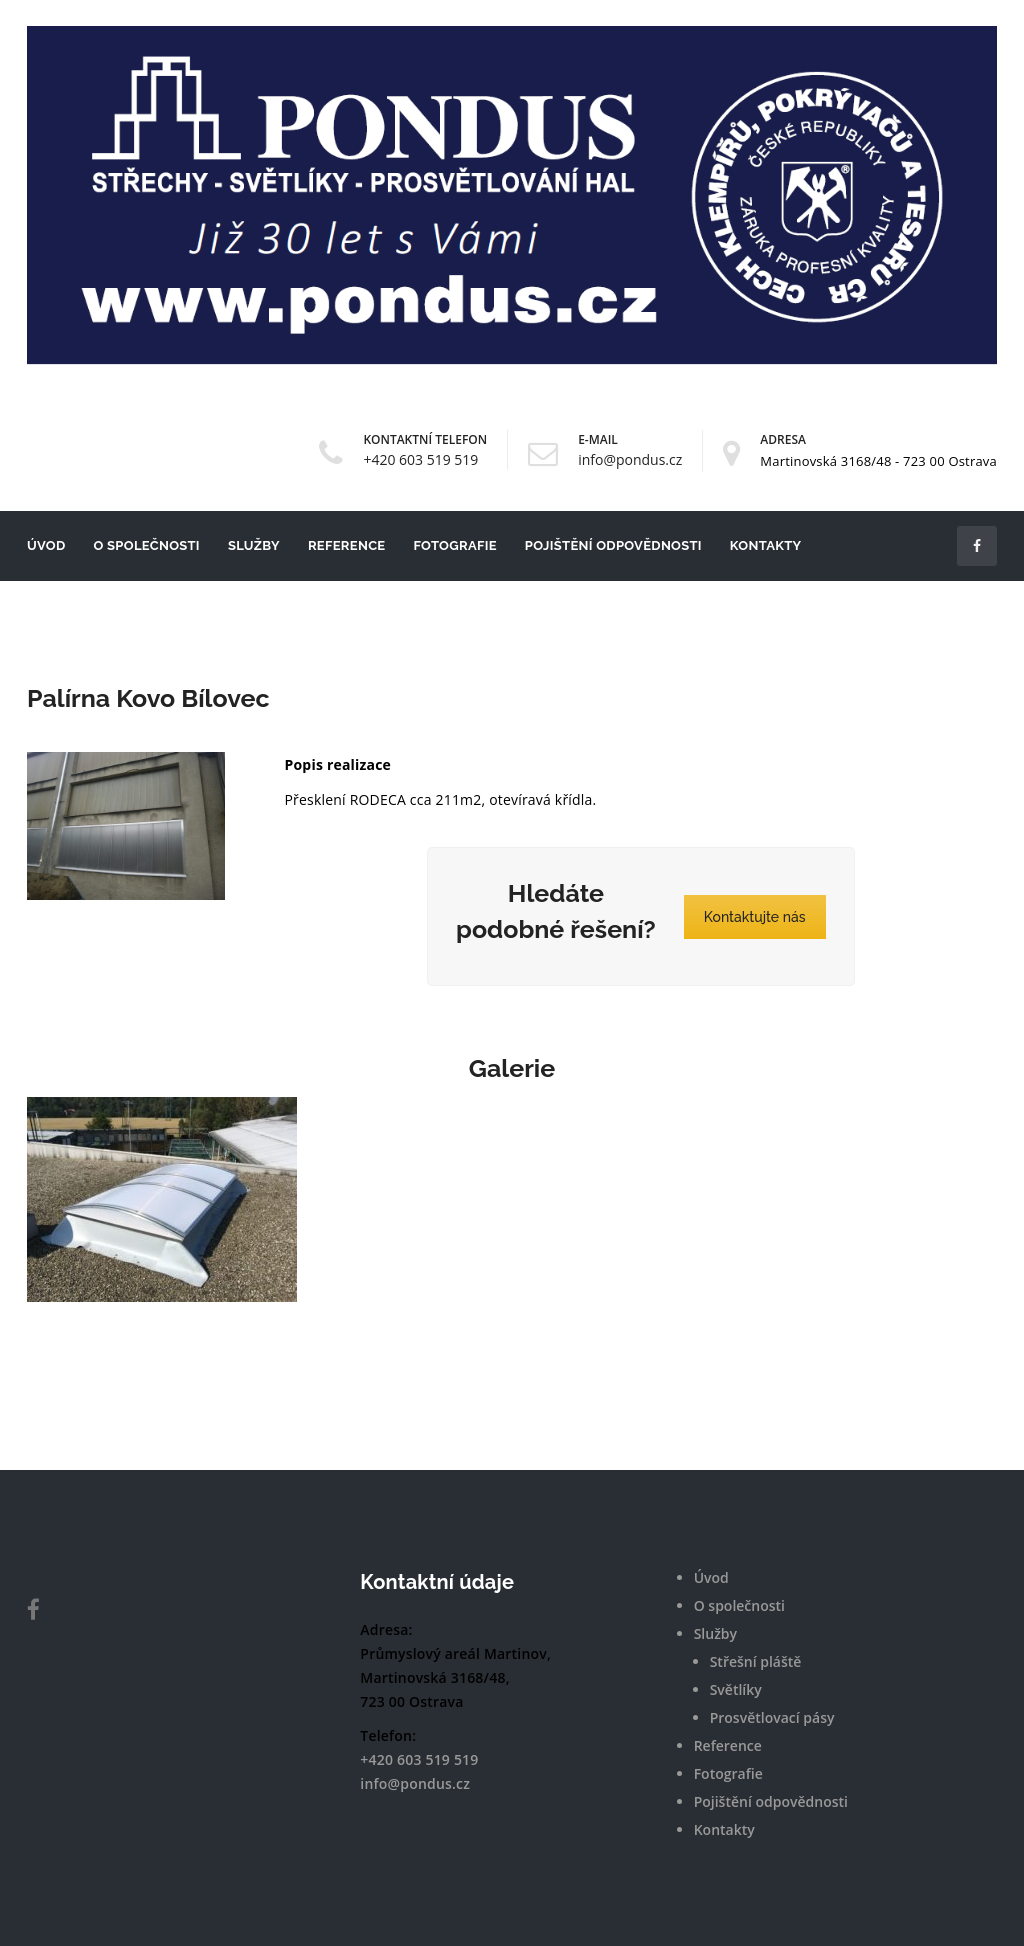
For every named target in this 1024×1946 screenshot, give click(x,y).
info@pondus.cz (630, 459)
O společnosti (147, 545)
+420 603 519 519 (420, 459)
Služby (254, 545)
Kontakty (766, 545)
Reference (347, 545)
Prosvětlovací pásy (772, 1717)
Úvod (46, 545)
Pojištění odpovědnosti (613, 545)
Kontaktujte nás (755, 917)
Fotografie (454, 545)
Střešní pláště (756, 1661)
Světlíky (736, 1689)
